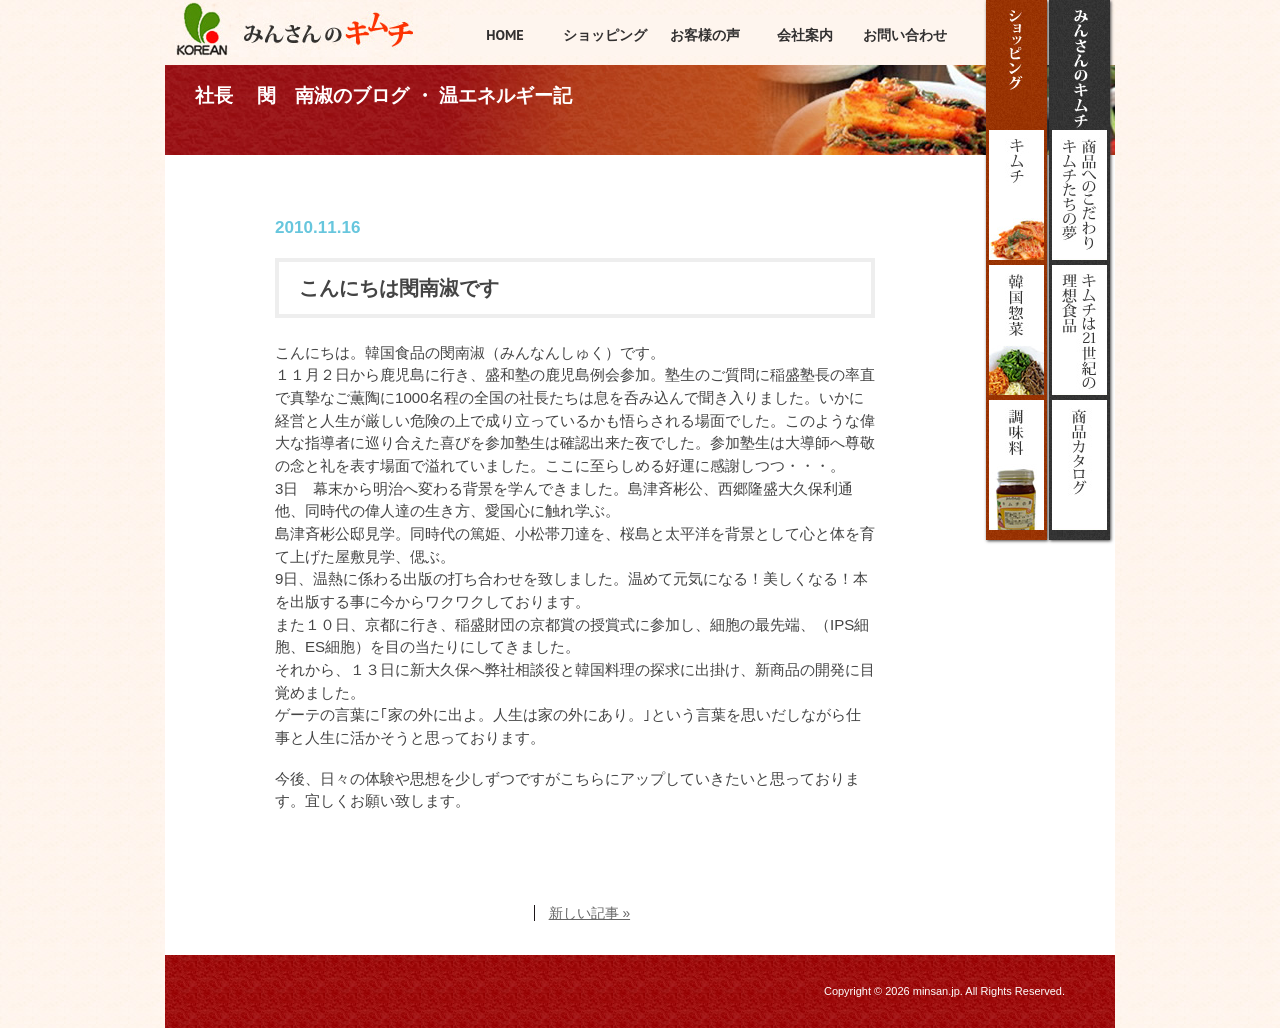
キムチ (1016, 195)
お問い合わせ (905, 35)
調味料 (1016, 465)
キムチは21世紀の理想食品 (1079, 330)
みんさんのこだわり (1079, 195)
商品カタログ (1079, 465)
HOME (505, 35)
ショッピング (1016, 65)
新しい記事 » (589, 913)
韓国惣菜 (1016, 330)
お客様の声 (705, 35)
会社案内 (805, 35)
